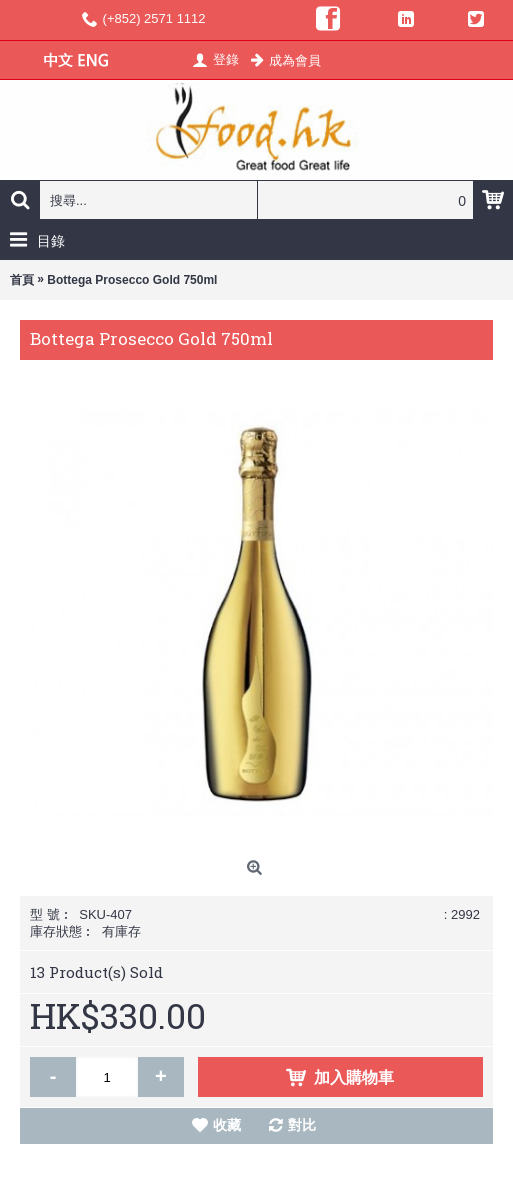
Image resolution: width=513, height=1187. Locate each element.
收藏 (227, 1125)
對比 (302, 1125)
